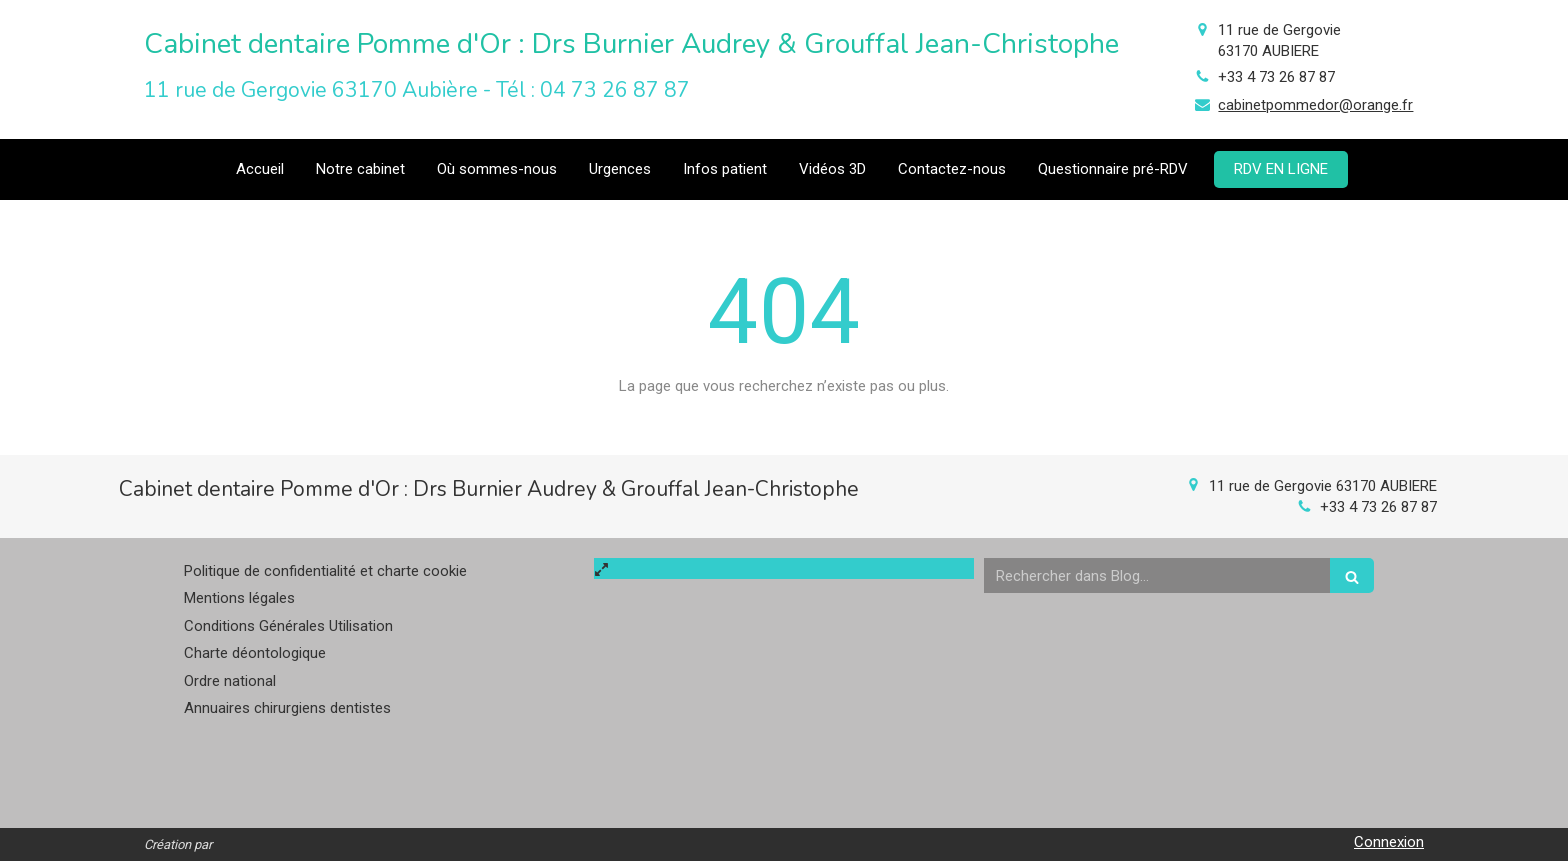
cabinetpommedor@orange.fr (1315, 105)
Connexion (1389, 842)
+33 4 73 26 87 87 (1276, 77)
